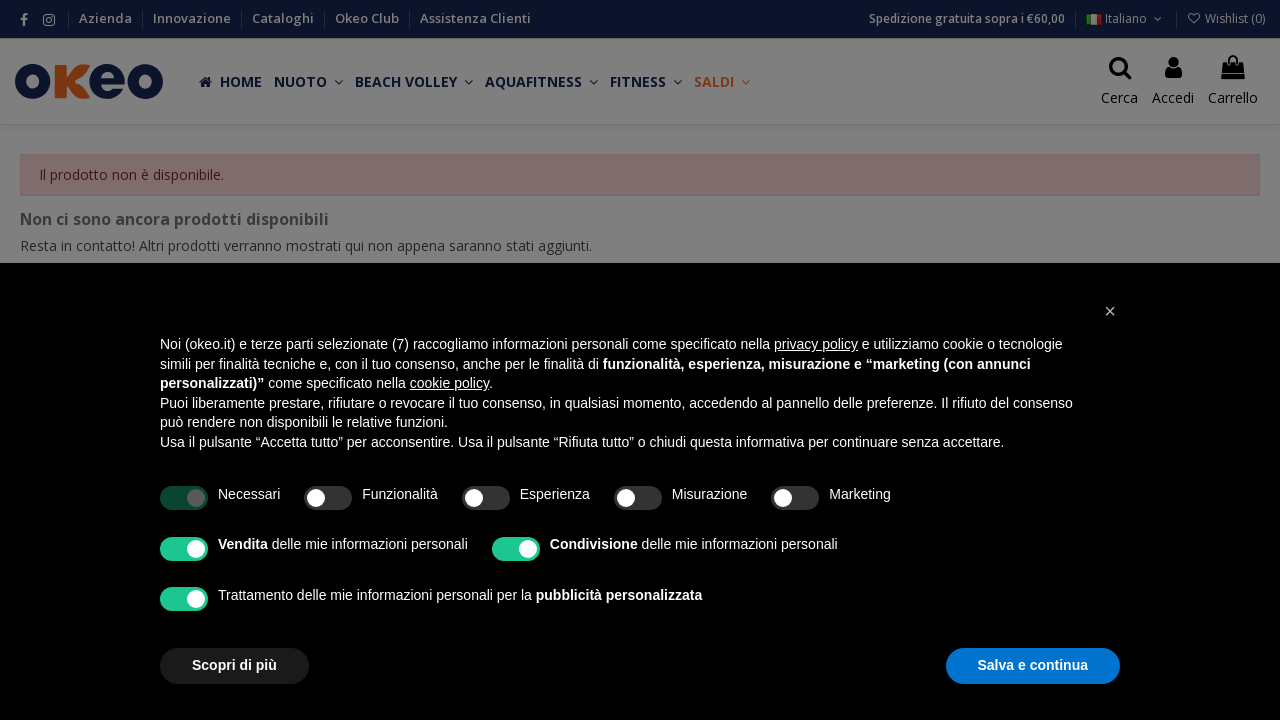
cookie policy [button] (449, 383)
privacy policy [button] (816, 344)
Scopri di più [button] (234, 665)
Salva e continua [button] (1033, 665)
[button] (1110, 311)
